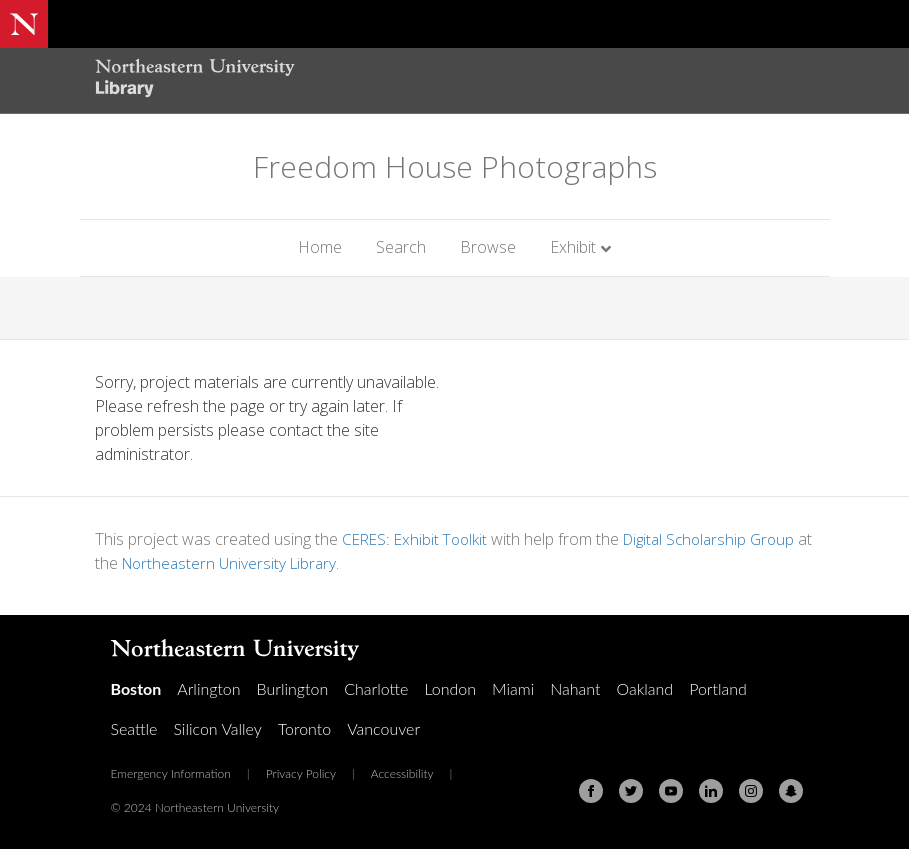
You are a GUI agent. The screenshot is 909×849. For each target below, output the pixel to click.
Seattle (134, 728)
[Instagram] (751, 791)
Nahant (575, 688)
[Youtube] (671, 791)
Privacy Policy (301, 773)
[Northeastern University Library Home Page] (195, 80)
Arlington (208, 688)
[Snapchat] (791, 791)
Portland (718, 688)
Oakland (644, 688)
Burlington (293, 688)
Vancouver (383, 728)
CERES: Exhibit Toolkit (417, 539)
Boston (136, 688)
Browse (488, 247)
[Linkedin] (711, 791)
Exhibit (573, 247)
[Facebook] (591, 791)
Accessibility (402, 773)
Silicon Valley (217, 728)
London (450, 688)
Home (320, 247)
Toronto (304, 728)
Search (401, 247)
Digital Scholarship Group (719, 539)
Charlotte (376, 688)
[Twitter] (631, 791)
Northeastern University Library (251, 563)
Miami (513, 688)
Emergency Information (171, 773)
